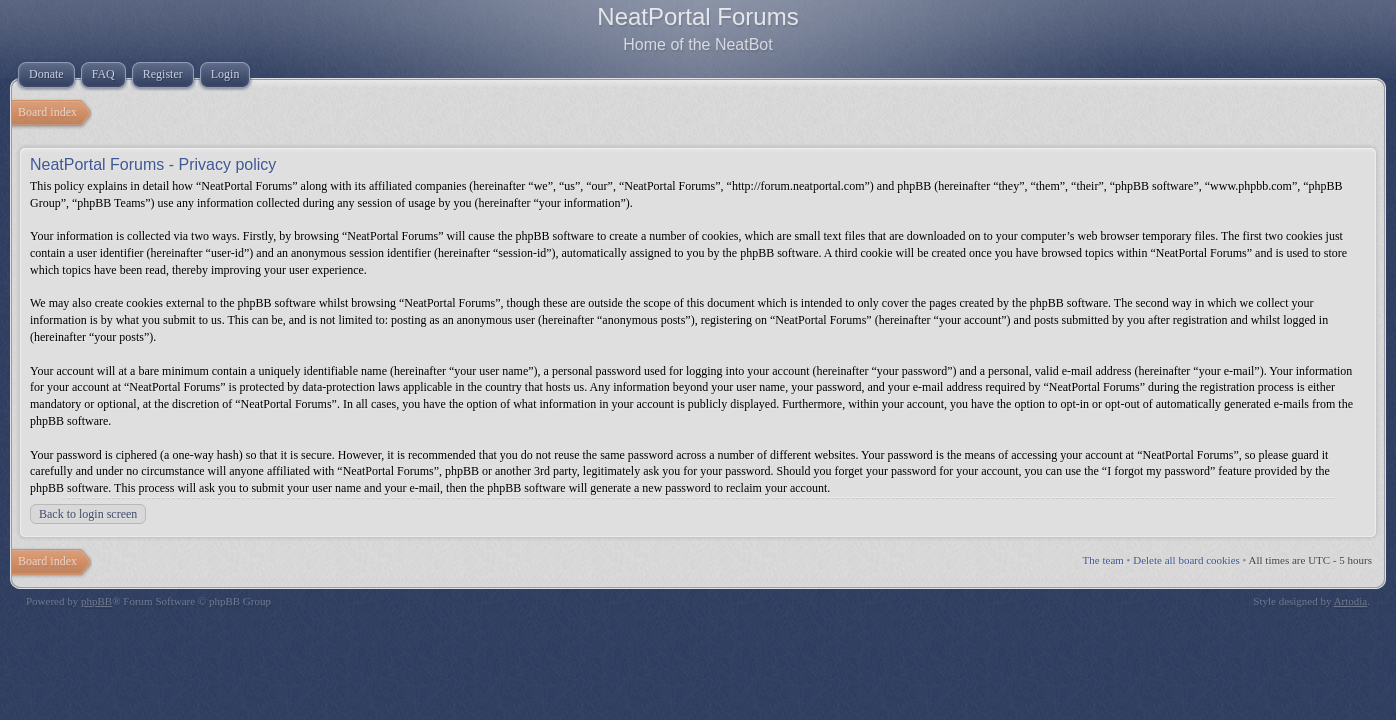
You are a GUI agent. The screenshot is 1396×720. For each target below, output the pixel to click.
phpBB (96, 601)
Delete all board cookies (1186, 560)
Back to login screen (88, 514)
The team (1103, 560)
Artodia (1351, 601)
